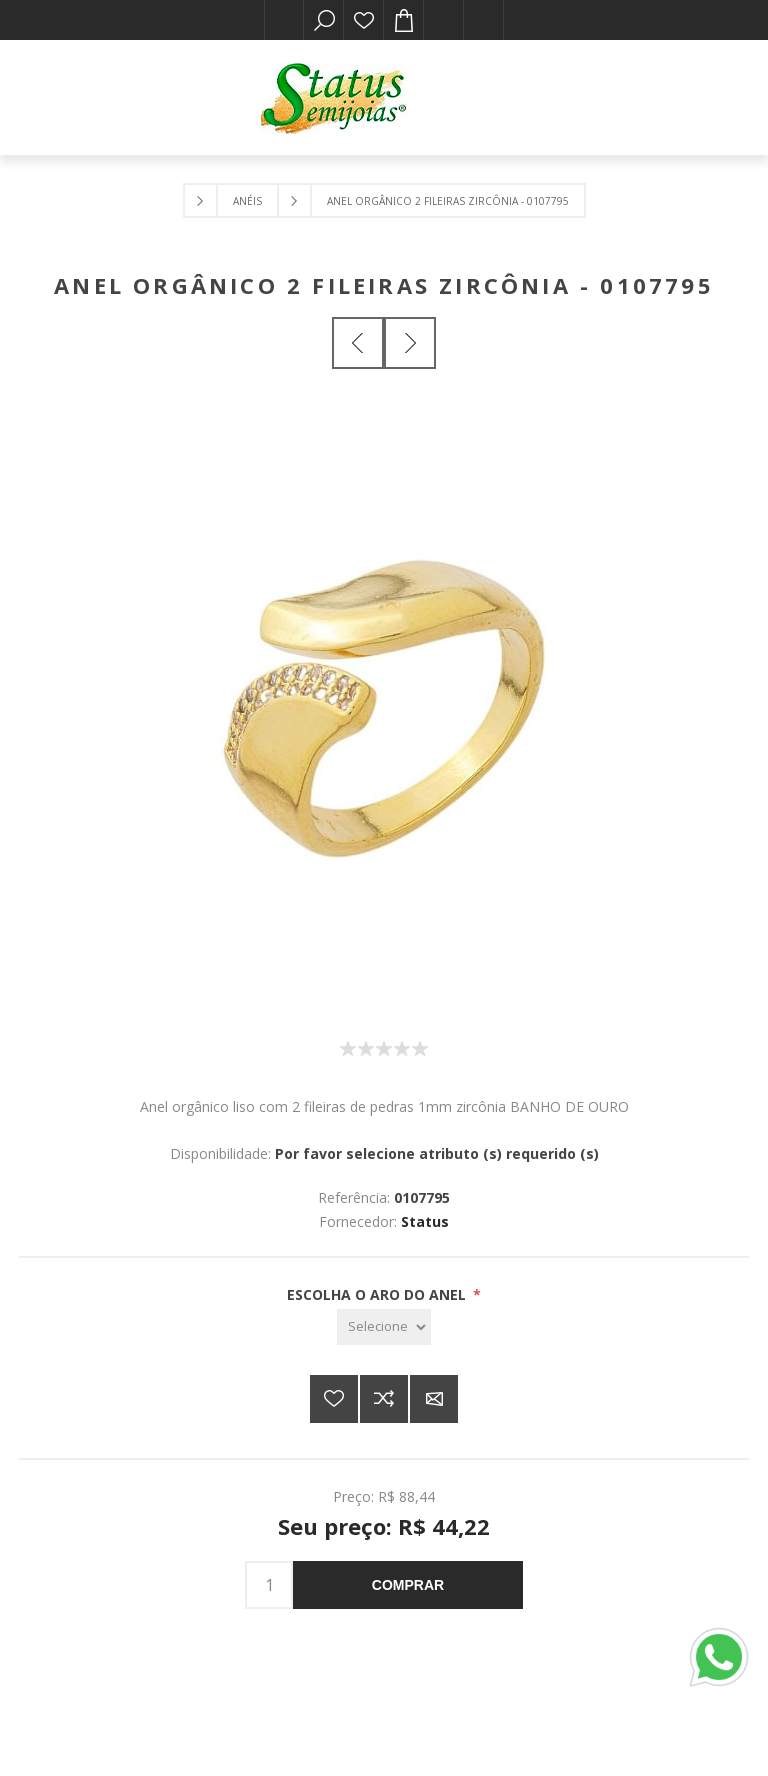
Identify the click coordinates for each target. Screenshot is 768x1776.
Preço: (353, 1496)
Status (425, 1221)
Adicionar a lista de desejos (334, 1399)
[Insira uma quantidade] (269, 1585)
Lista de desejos (364, 20)
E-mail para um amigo (434, 1399)
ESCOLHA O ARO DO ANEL (378, 1294)
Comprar (408, 1585)
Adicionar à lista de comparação (384, 1399)
